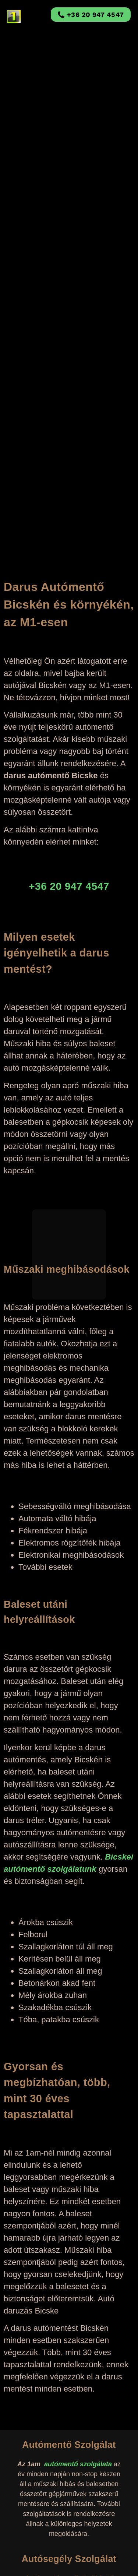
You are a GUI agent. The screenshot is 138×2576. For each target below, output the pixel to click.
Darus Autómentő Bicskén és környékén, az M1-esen (69, 604)
